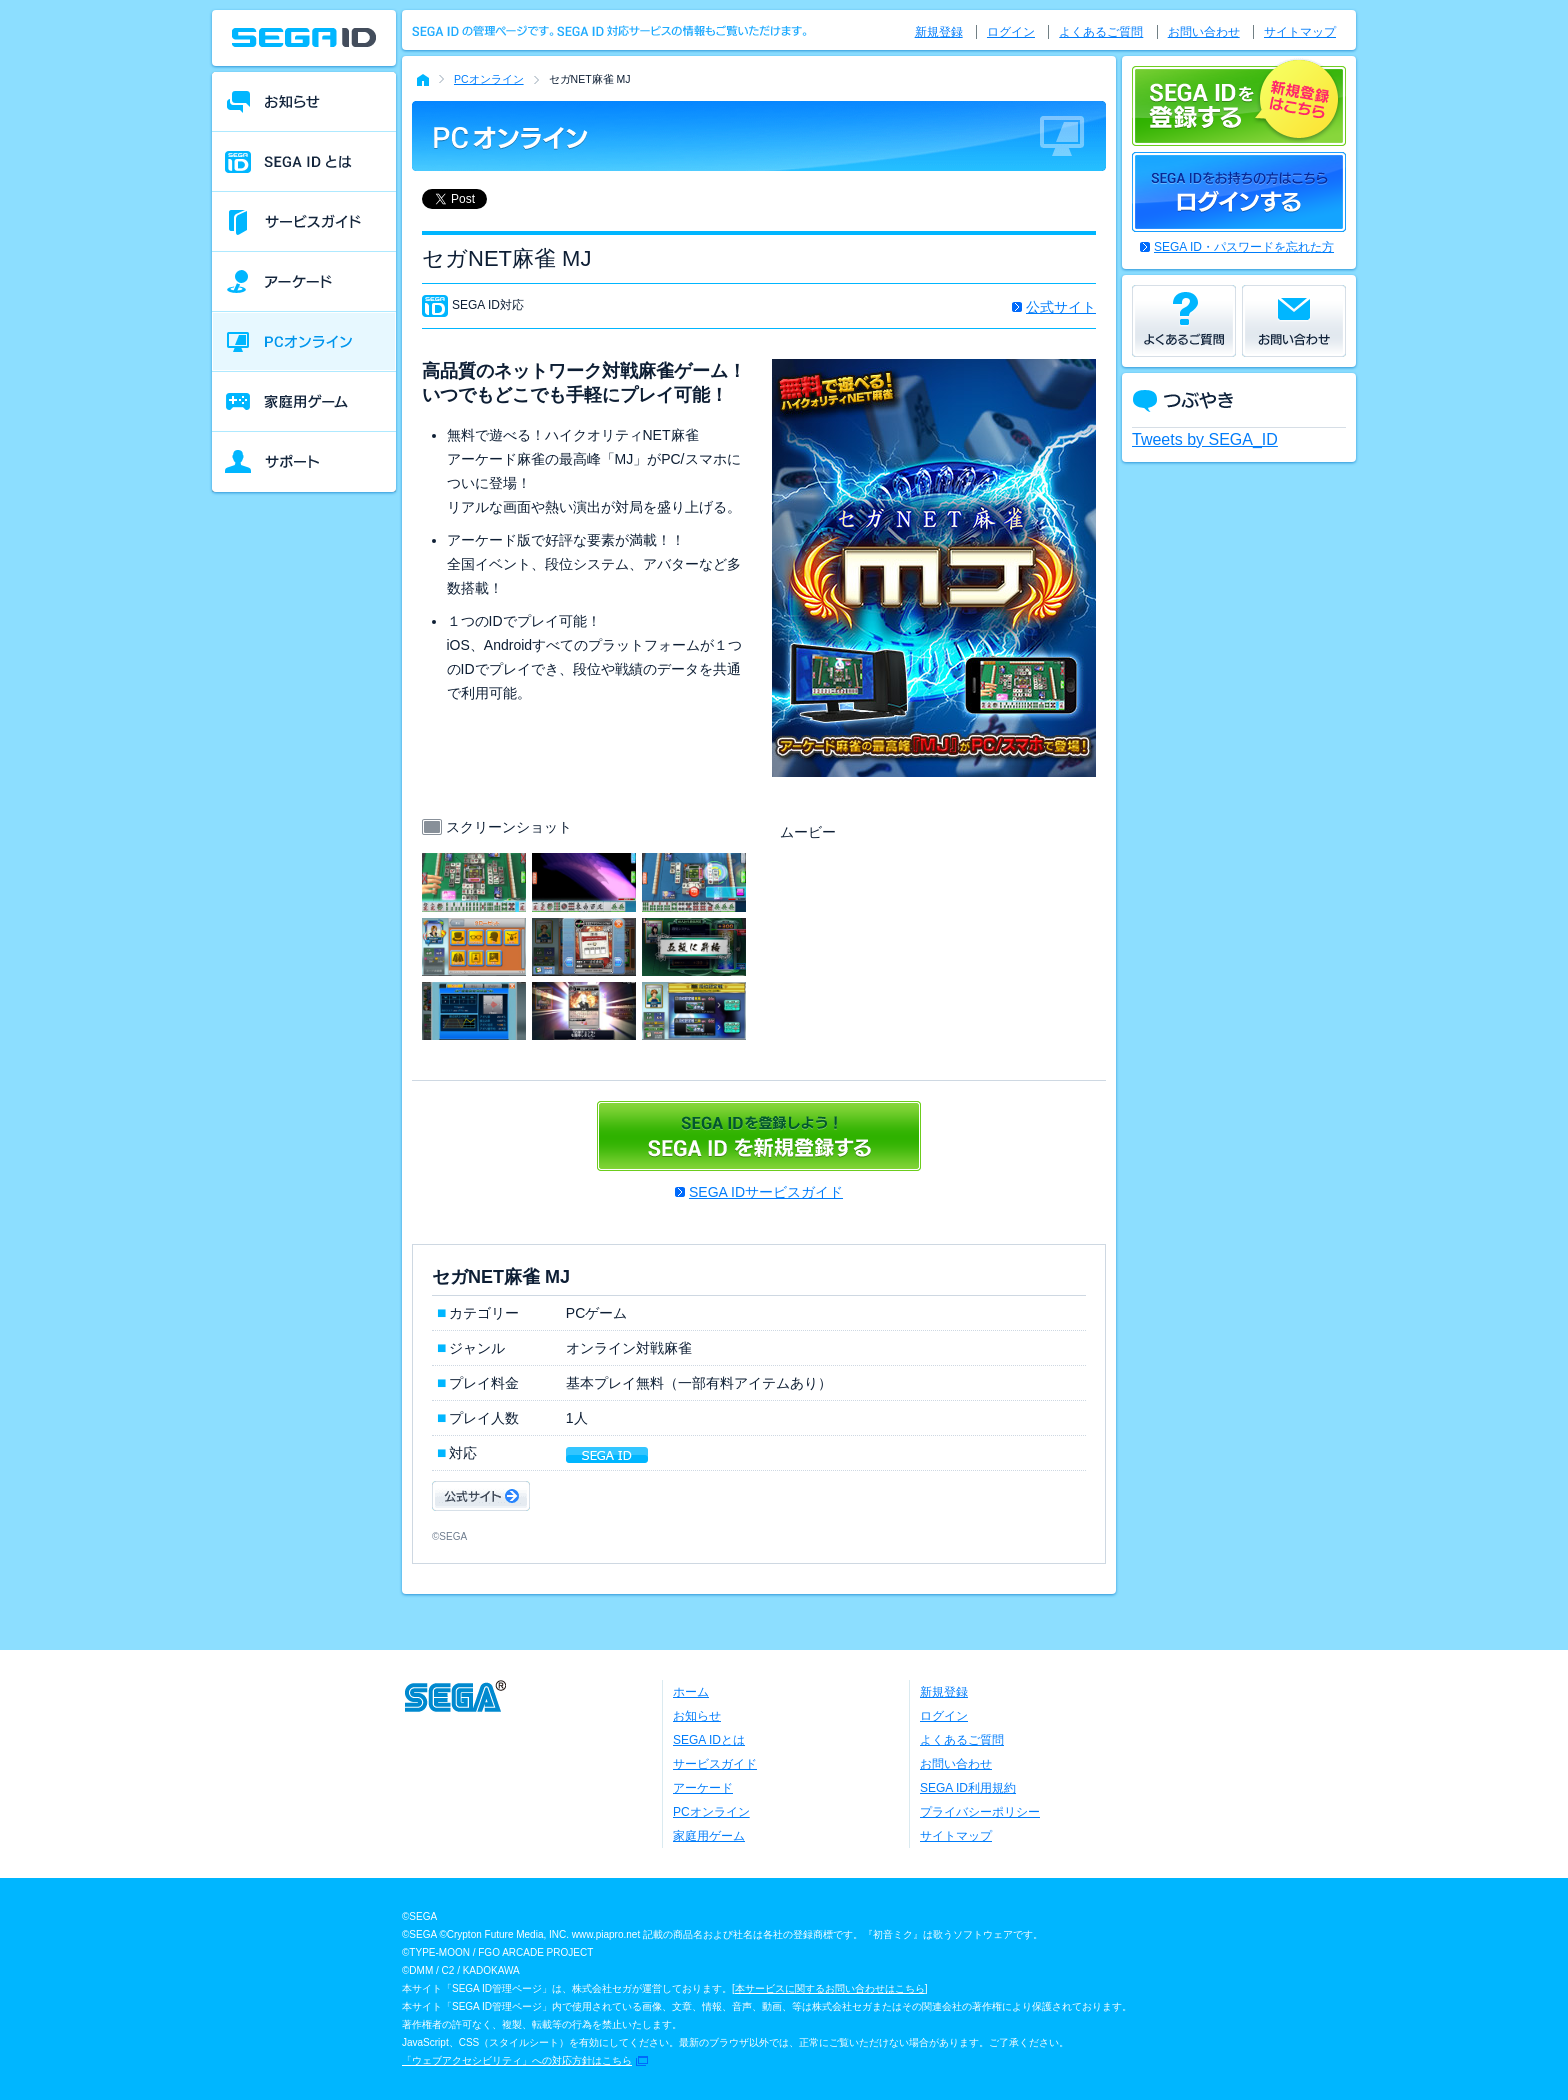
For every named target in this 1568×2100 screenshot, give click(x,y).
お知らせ (697, 1716)
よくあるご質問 (1101, 32)
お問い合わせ (1204, 32)
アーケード (703, 1788)
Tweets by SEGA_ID (1205, 439)
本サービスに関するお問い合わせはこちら (830, 1988)
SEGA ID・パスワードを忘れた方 (1244, 247)
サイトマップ (1300, 32)
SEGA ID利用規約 (968, 1788)
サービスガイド (715, 1764)
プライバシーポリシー (980, 1812)
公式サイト (1061, 307)
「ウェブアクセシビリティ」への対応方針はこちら (517, 2060)
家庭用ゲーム (709, 1836)
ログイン (1011, 32)
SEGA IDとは (709, 1740)
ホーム (691, 1692)
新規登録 (939, 32)
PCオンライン (489, 79)
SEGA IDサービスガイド (766, 1192)
